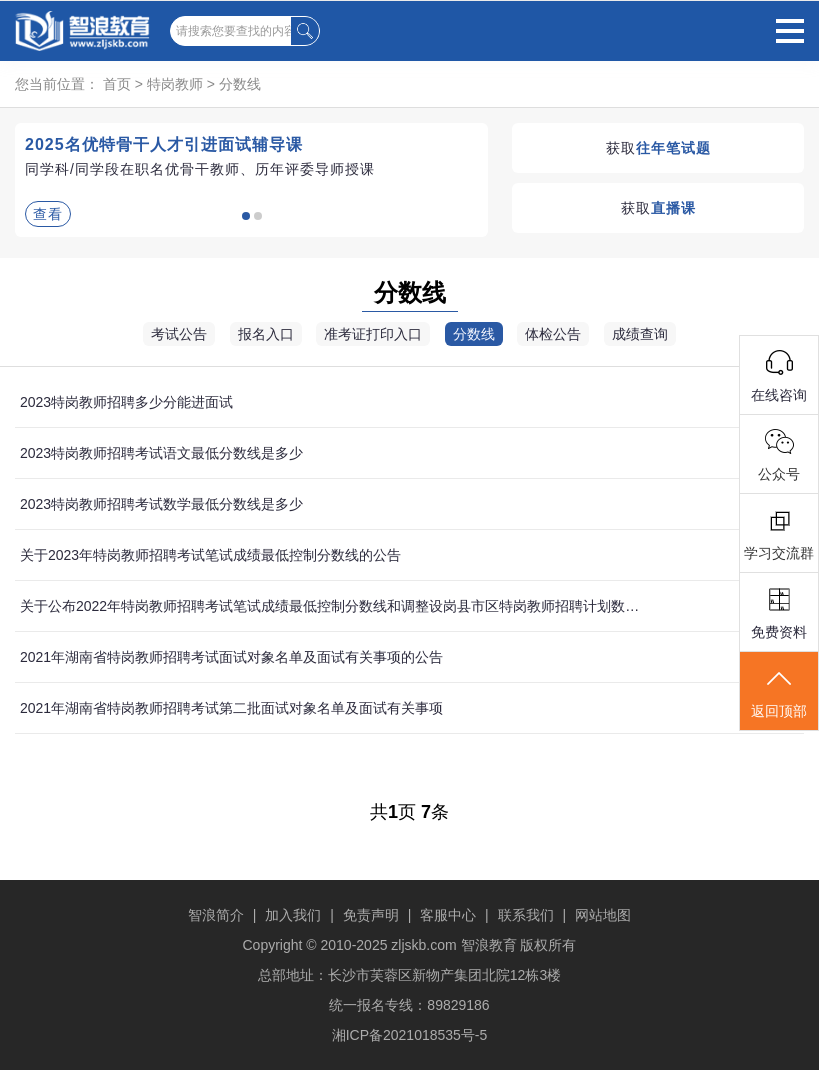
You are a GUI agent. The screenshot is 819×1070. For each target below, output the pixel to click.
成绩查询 (640, 334)
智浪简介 (216, 915)
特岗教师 (175, 84)
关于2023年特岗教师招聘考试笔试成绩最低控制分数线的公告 (210, 555)
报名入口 (266, 334)
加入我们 (293, 915)
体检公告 (553, 334)
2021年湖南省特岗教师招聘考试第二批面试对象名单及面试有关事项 (231, 708)
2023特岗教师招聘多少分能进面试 (126, 402)
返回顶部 (779, 692)
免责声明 (371, 915)
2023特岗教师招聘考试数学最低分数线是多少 (161, 504)
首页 (117, 84)
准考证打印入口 (373, 334)
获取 (658, 148)
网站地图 (603, 915)
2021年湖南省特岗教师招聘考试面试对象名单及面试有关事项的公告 (231, 657)
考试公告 (179, 334)
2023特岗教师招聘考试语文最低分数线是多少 (161, 453)
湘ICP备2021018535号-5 (410, 1035)
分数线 (240, 84)
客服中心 (448, 915)
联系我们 (526, 915)
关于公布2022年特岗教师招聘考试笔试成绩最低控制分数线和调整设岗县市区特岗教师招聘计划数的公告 (333, 606)
